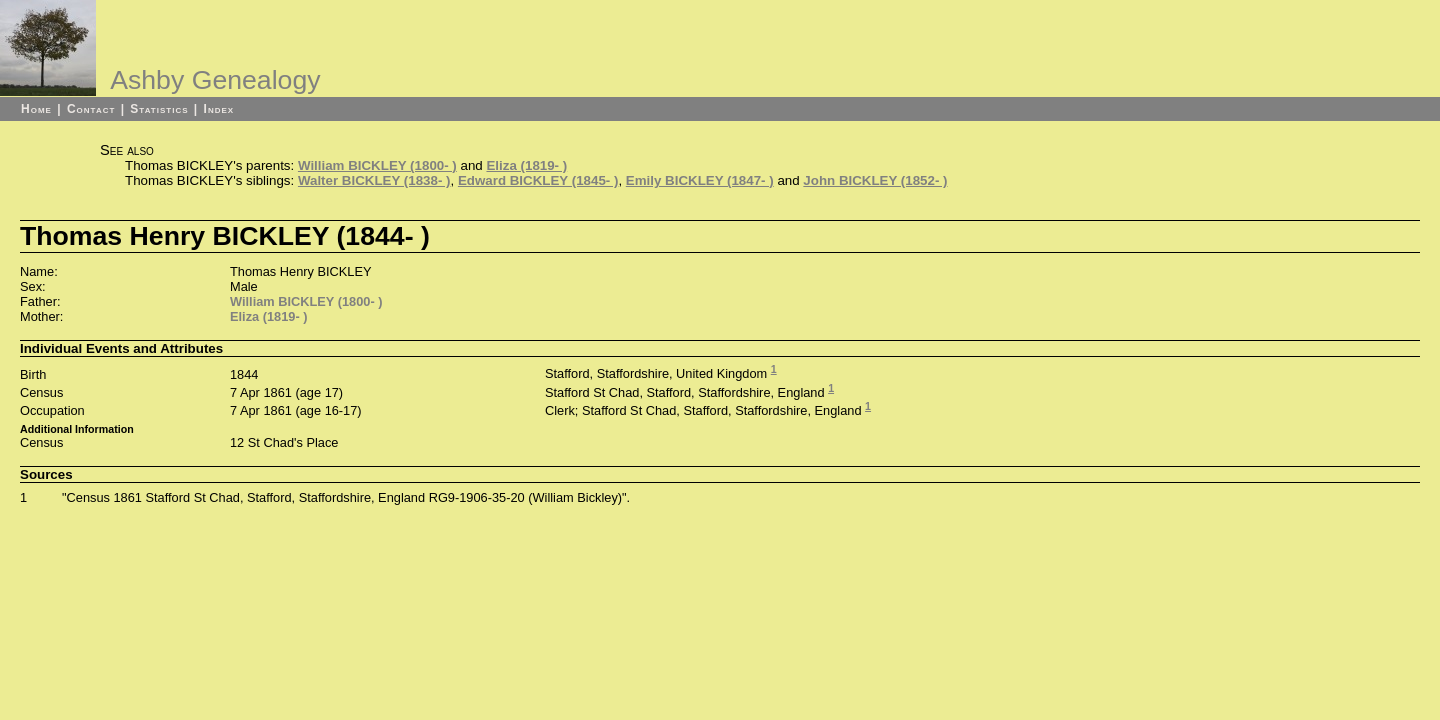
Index (219, 109)
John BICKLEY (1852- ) (875, 180)
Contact (91, 109)
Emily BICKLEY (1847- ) (700, 180)
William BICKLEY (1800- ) (377, 165)
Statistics (159, 109)
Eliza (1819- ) (526, 165)
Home (36, 109)
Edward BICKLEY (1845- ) (538, 180)
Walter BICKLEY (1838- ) (374, 180)
